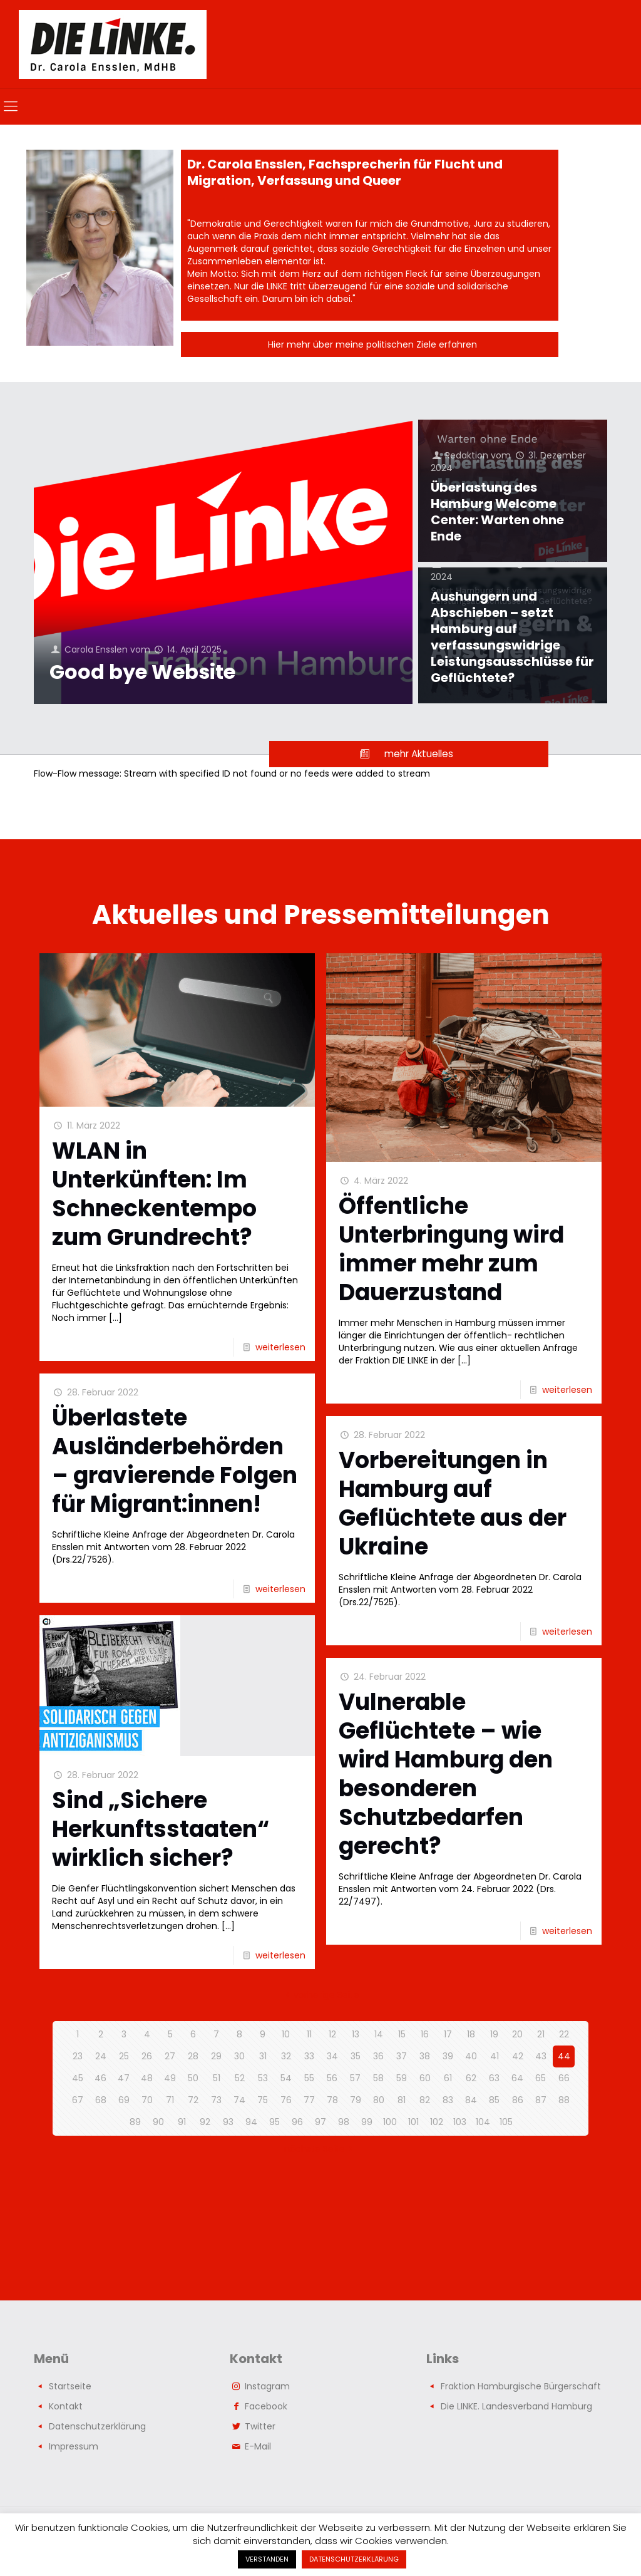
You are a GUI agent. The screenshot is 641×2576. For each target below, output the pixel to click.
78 (332, 2100)
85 (494, 2100)
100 (390, 2122)
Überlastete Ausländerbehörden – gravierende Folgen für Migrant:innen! (174, 1461)
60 (425, 2078)
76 (286, 2100)
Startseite (70, 2386)
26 (146, 2056)
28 (193, 2056)
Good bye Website (142, 672)
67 (77, 2100)
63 (494, 2078)
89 (135, 2122)
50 (193, 2078)
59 (401, 2078)
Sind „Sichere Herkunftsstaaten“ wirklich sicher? (160, 1829)
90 (158, 2122)
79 (355, 2100)
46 (100, 2078)
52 (240, 2078)
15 (402, 2034)
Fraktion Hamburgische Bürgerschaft (521, 2386)
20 (517, 2034)
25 (124, 2056)
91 (182, 2122)
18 (471, 2034)
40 (471, 2056)
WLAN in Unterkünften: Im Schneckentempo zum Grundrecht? (154, 1194)
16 (425, 2034)
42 (517, 2056)
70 (147, 2100)
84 (471, 2100)
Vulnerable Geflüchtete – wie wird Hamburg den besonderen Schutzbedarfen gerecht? (446, 1774)
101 (413, 2122)
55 (309, 2078)
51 (216, 2078)
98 (343, 2122)
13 (355, 2034)
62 (471, 2078)
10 (286, 2034)
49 (170, 2078)
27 (170, 2056)
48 (147, 2078)
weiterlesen (280, 1347)
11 (309, 2034)
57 (355, 2078)
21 (541, 2034)
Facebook (266, 2406)
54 (286, 2078)
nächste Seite (320, 2149)
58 (378, 2078)
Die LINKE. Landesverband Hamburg (516, 2406)
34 (332, 2056)
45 (77, 2078)
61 (448, 2078)
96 (297, 2122)
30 (239, 2056)
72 (193, 2100)
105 (506, 2122)
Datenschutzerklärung (97, 2426)
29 (216, 2056)
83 (448, 2100)
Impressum (73, 2446)
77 (309, 2100)
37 (401, 2056)
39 (448, 2056)
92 (205, 2122)
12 (332, 2034)
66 (564, 2078)
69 (124, 2100)
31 (263, 2056)
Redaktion (466, 455)
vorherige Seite (321, 1995)
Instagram (267, 2386)
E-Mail (258, 2446)
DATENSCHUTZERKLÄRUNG (354, 2559)
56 (332, 2078)
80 (378, 2100)
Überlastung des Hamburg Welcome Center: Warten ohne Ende (497, 511)
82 (424, 2100)
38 (424, 2056)
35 (356, 2056)
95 (274, 2122)
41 (494, 2056)
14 (378, 2034)
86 (517, 2100)
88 (564, 2100)
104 (483, 2122)
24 (100, 2056)
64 (517, 2078)
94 (251, 2122)
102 (436, 2122)
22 (564, 2034)
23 (78, 2056)
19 (494, 2034)
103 (459, 2122)
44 (564, 2056)
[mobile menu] (10, 106)
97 (320, 2122)
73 (216, 2100)
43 (540, 2056)
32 (286, 2056)
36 (378, 2056)
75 (262, 2100)
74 (239, 2100)
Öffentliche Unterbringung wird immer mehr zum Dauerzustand (451, 1249)
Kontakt (66, 2406)
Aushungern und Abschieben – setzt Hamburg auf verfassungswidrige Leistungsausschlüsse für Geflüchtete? (512, 636)
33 (309, 2056)
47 (124, 2078)
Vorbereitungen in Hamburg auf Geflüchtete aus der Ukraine (453, 1503)
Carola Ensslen (96, 649)
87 (540, 2100)
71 (170, 2100)
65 (540, 2078)
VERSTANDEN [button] (267, 2559)
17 (448, 2034)
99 (366, 2122)
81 (401, 2100)
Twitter (260, 2426)
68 (100, 2100)
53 (263, 2078)
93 (228, 2122)
